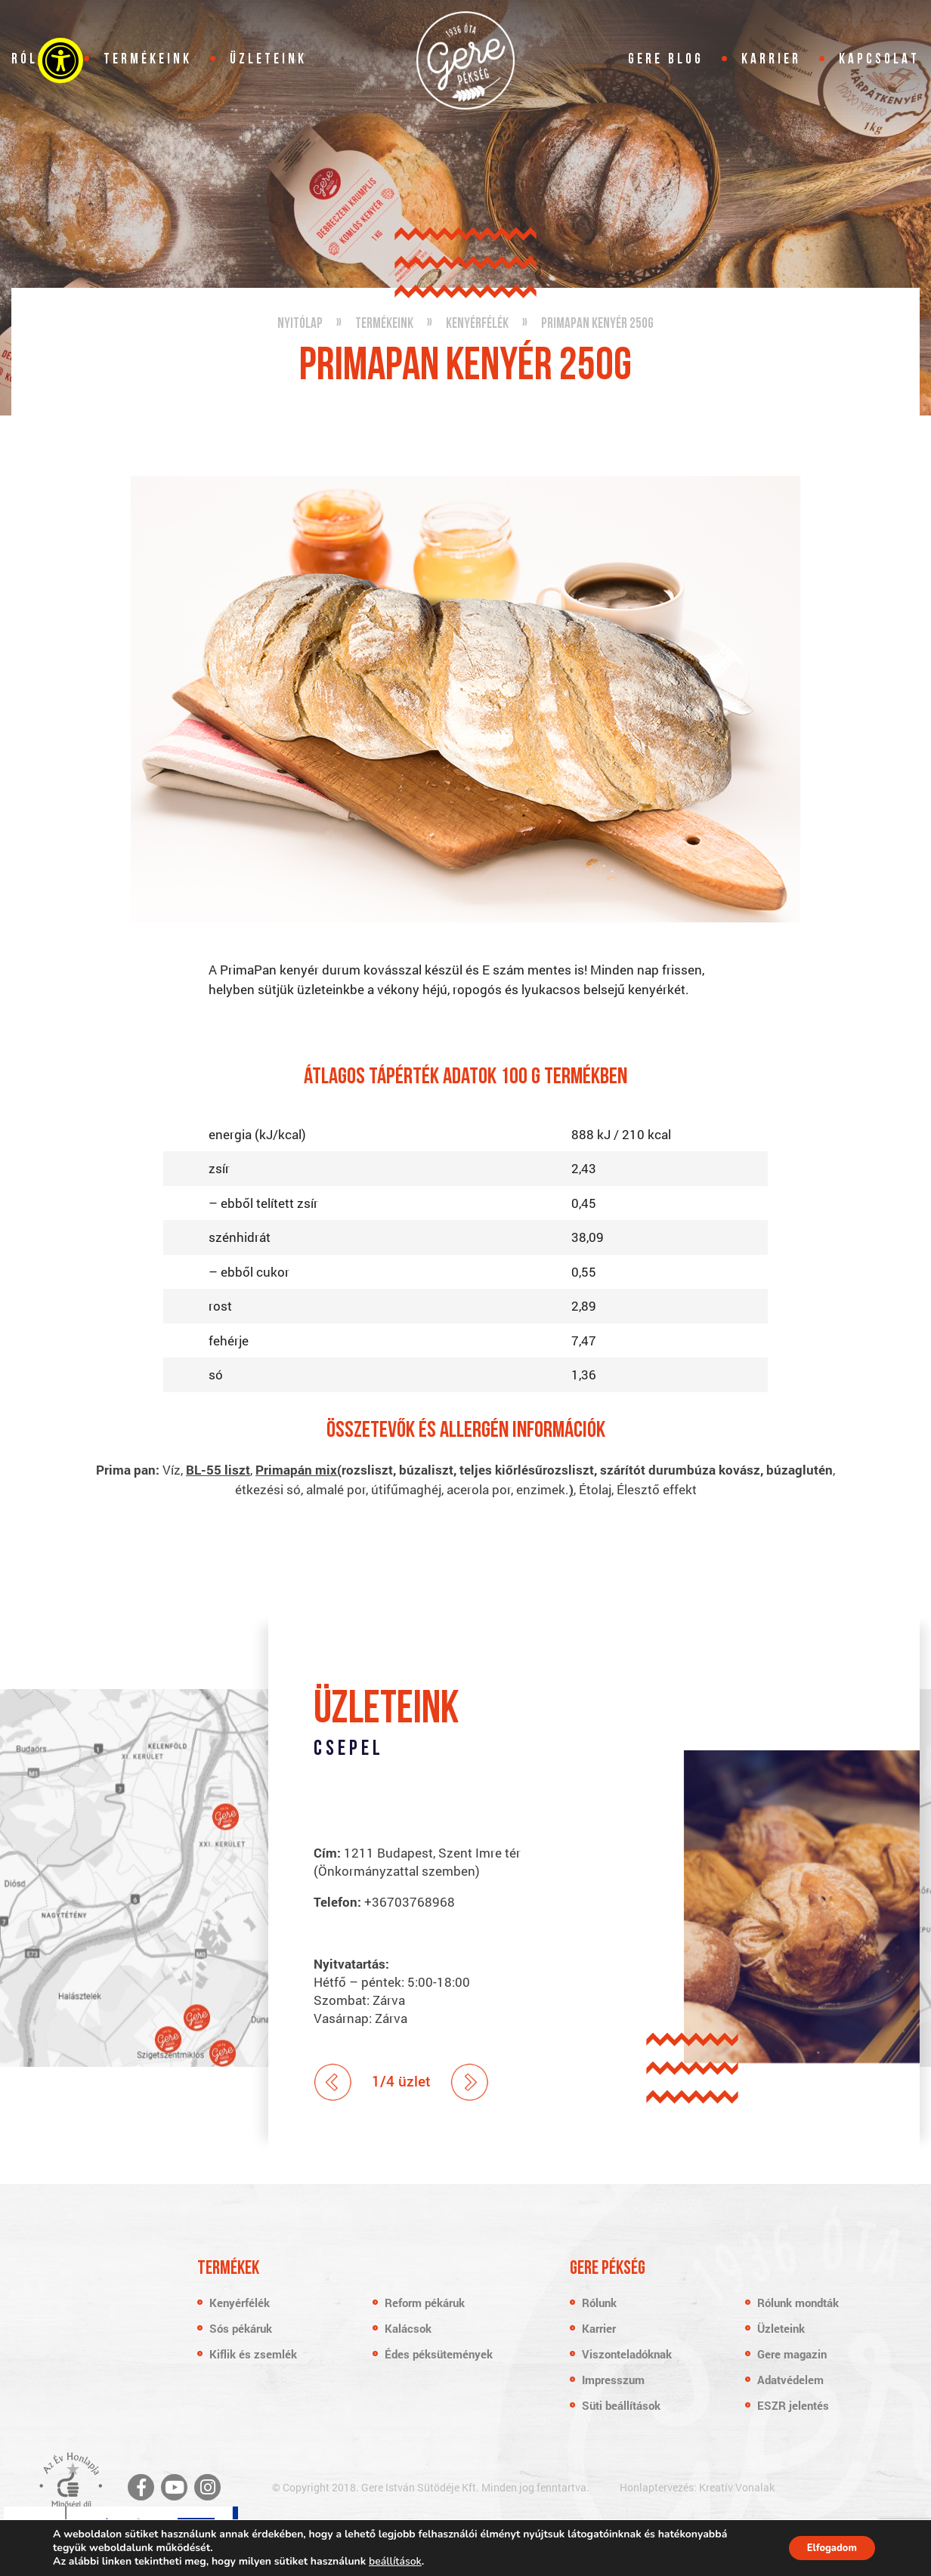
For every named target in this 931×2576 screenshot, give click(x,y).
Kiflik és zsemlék (253, 2353)
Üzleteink (268, 60)
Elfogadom (825, 2547)
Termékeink (148, 60)
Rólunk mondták (798, 2302)
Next (469, 2082)
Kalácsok (408, 2328)
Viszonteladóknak (627, 2353)
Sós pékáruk (240, 2328)
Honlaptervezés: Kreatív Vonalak (697, 2487)
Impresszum (613, 2379)
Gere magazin (792, 2353)
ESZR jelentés (793, 2405)
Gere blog (666, 60)
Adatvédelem (790, 2379)
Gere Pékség (465, 60)
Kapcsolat (879, 60)
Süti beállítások (621, 2405)
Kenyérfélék (239, 2302)
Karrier (771, 60)
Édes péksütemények (439, 2353)
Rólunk (599, 2302)
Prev (333, 2082)
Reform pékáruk (425, 2302)
